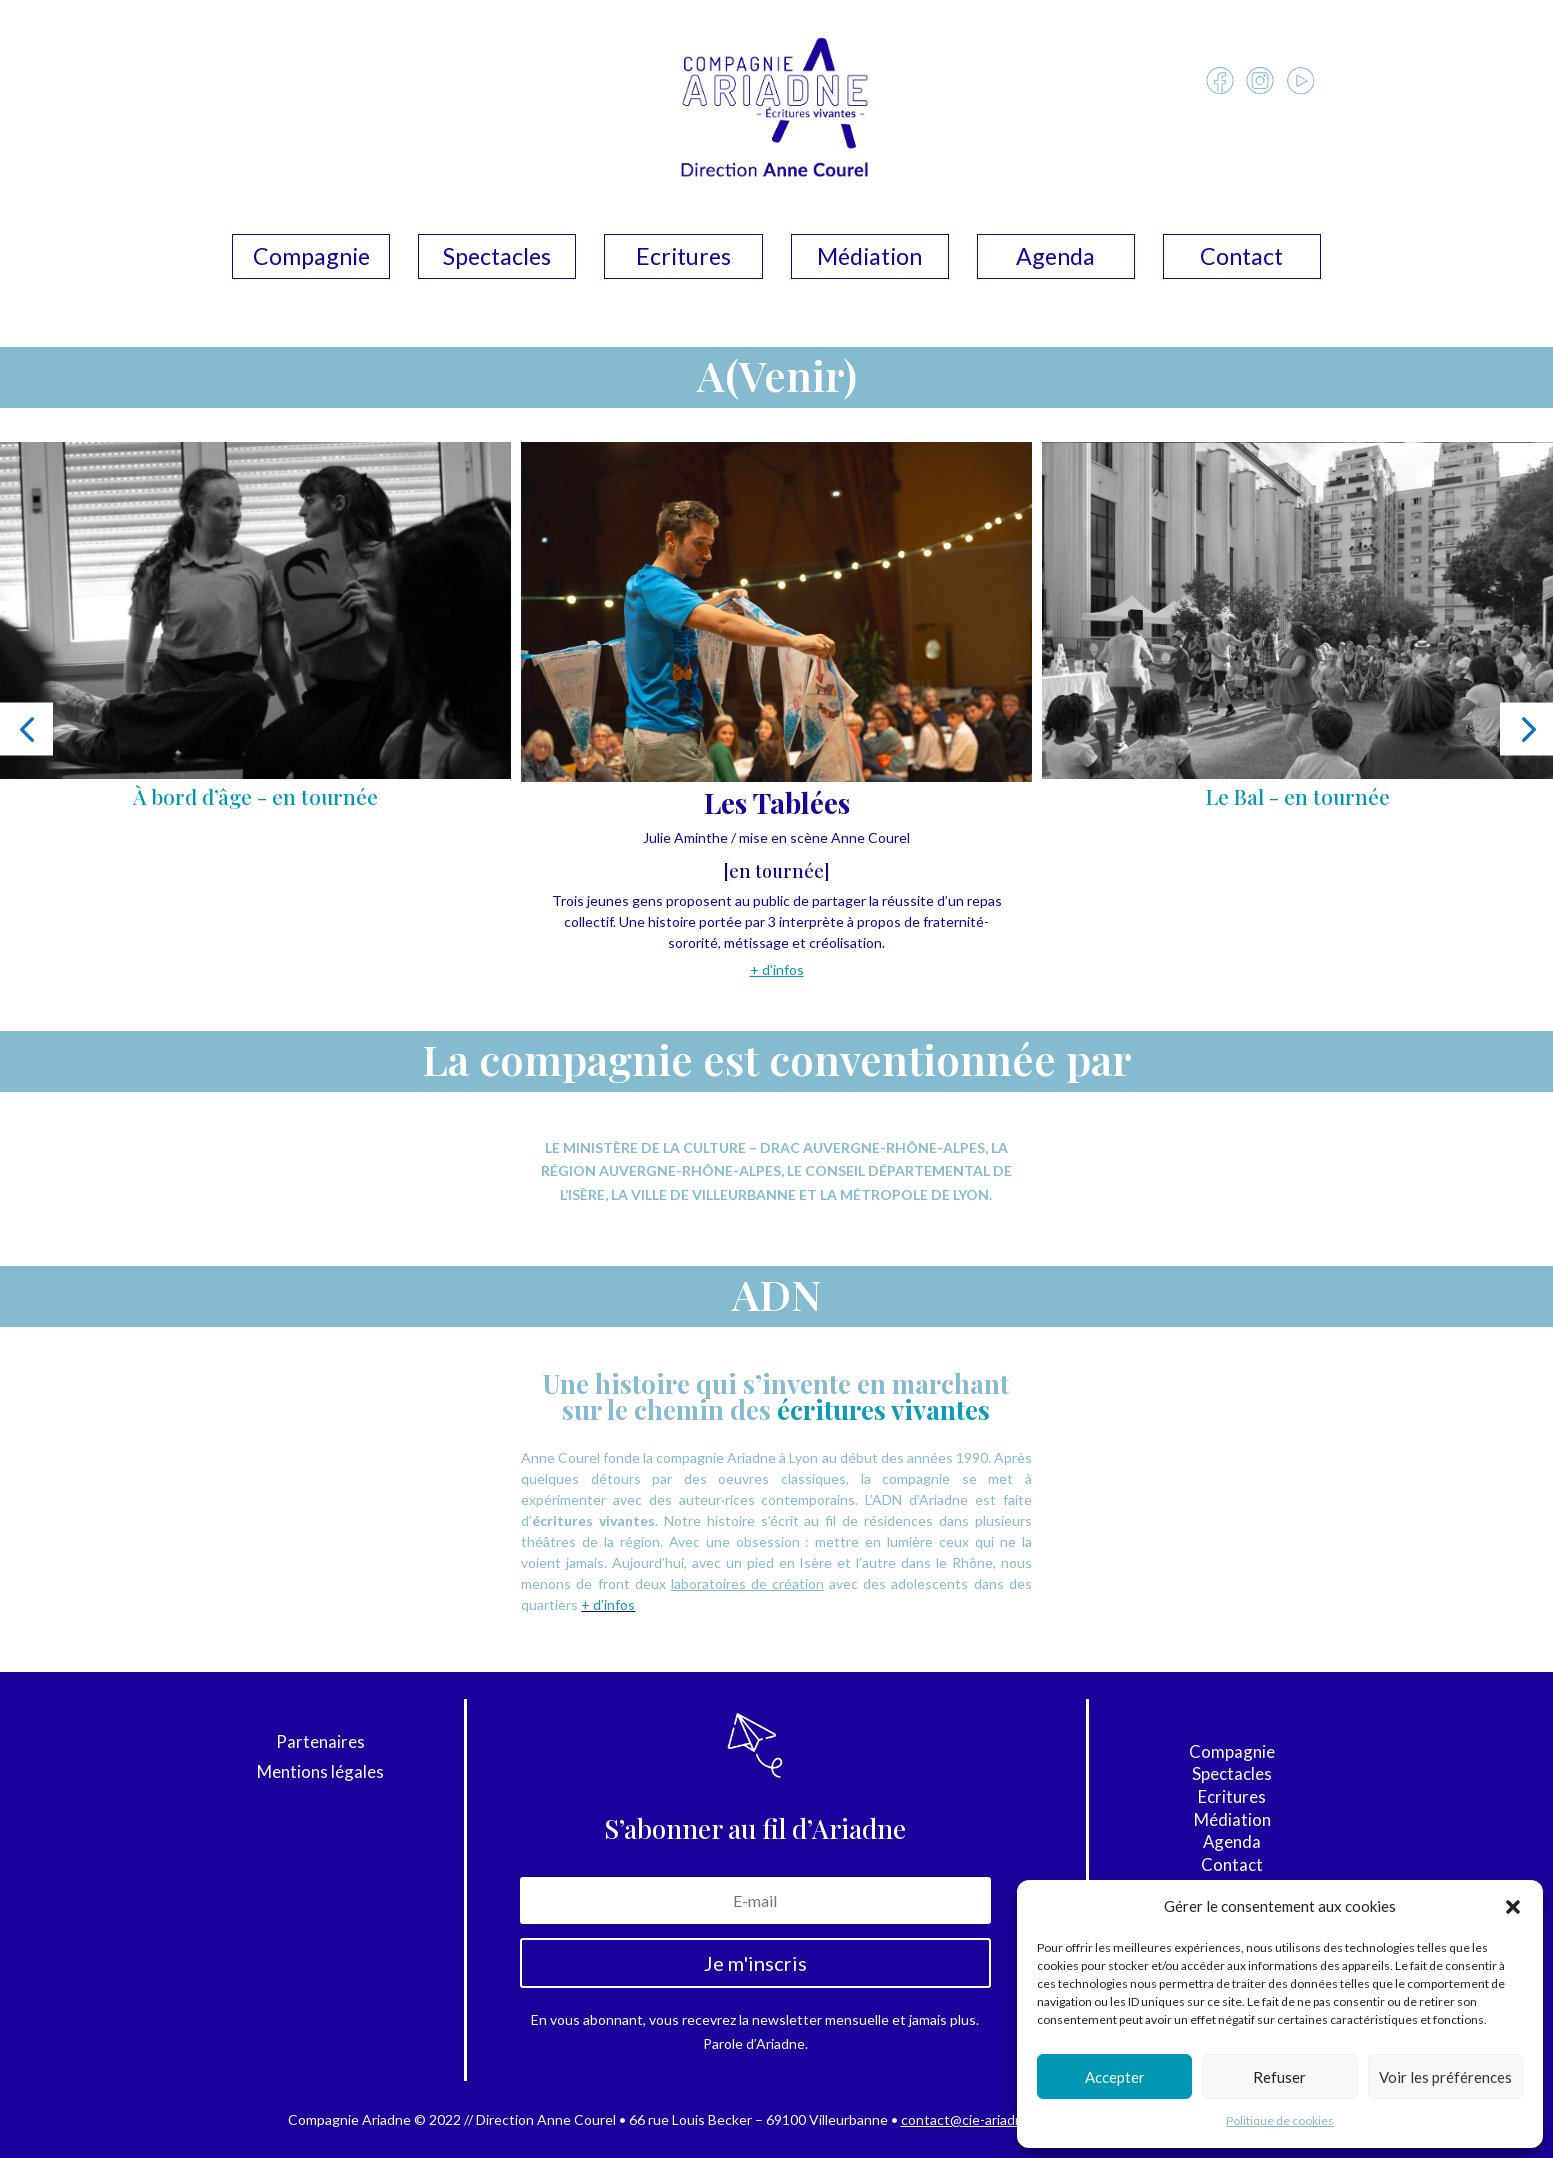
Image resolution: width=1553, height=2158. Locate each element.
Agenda (1055, 259)
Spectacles (497, 259)
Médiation (869, 259)
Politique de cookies (1280, 2120)
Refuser (1279, 2077)
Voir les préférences (1445, 2077)
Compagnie (311, 259)
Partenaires (320, 1743)
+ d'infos (777, 969)
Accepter (1115, 2077)
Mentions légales (320, 1773)
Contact (1241, 259)
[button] (1513, 1907)
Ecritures (683, 259)
